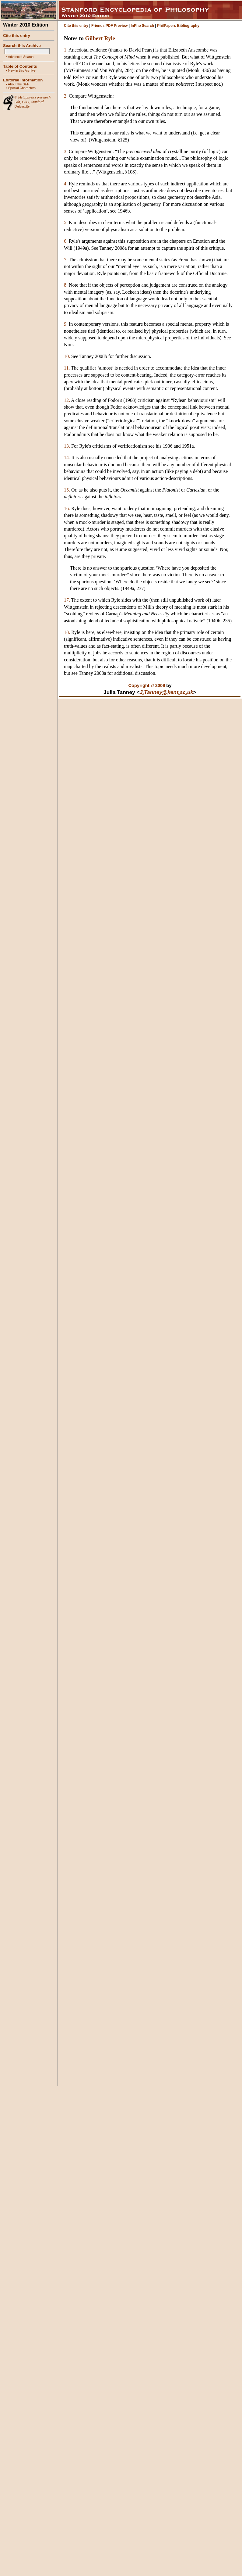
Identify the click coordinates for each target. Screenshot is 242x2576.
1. (66, 49)
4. (66, 183)
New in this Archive (22, 70)
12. (67, 400)
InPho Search (142, 25)
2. (66, 95)
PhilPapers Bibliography (178, 25)
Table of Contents (20, 66)
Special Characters (22, 88)
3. (66, 151)
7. (66, 259)
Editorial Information (23, 80)
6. (66, 241)
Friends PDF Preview (109, 25)
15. (67, 489)
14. (67, 457)
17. (67, 600)
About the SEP (18, 84)
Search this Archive (22, 45)
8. (66, 285)
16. (67, 508)
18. (67, 632)
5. (66, 222)
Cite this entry (16, 35)
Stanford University (29, 104)
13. (67, 446)
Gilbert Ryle (100, 38)
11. (67, 367)
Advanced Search (20, 57)
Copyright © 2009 (146, 685)
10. (67, 356)
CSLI (26, 102)
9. (66, 324)
